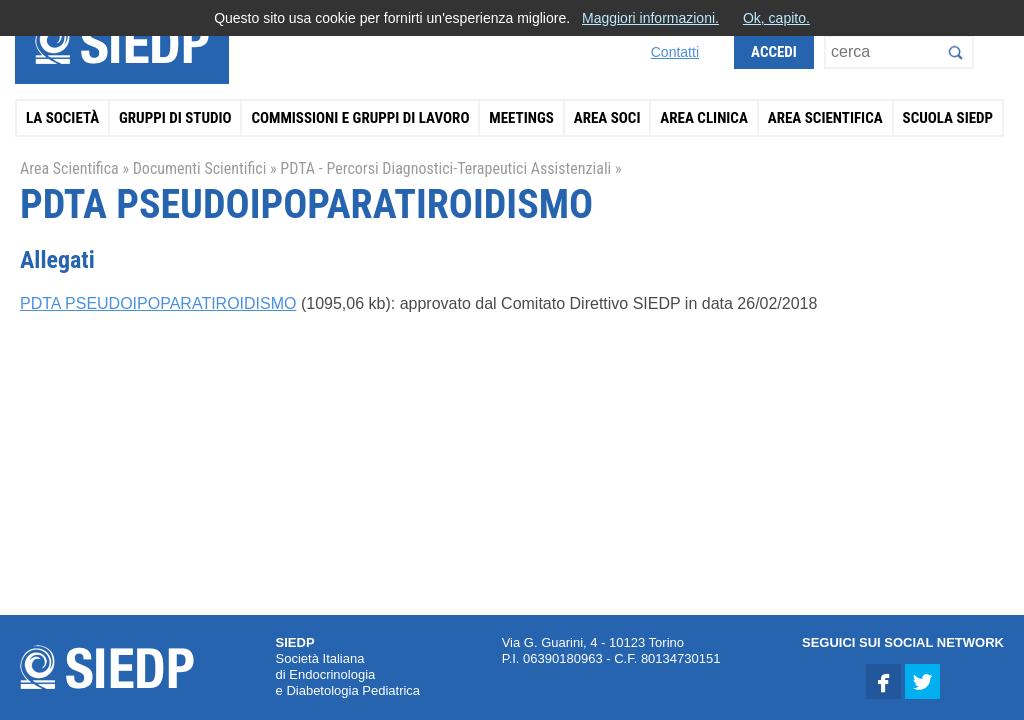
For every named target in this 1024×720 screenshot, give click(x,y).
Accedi (774, 52)
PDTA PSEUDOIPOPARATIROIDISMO (158, 303)
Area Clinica (704, 118)
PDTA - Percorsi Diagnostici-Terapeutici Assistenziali (445, 168)
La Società (62, 118)
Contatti (675, 52)
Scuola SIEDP (948, 118)
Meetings (521, 118)
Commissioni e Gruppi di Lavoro (360, 118)
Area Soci (607, 118)
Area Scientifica (825, 118)
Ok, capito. (776, 18)
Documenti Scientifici (200, 168)
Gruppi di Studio (175, 118)
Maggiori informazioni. (650, 18)
